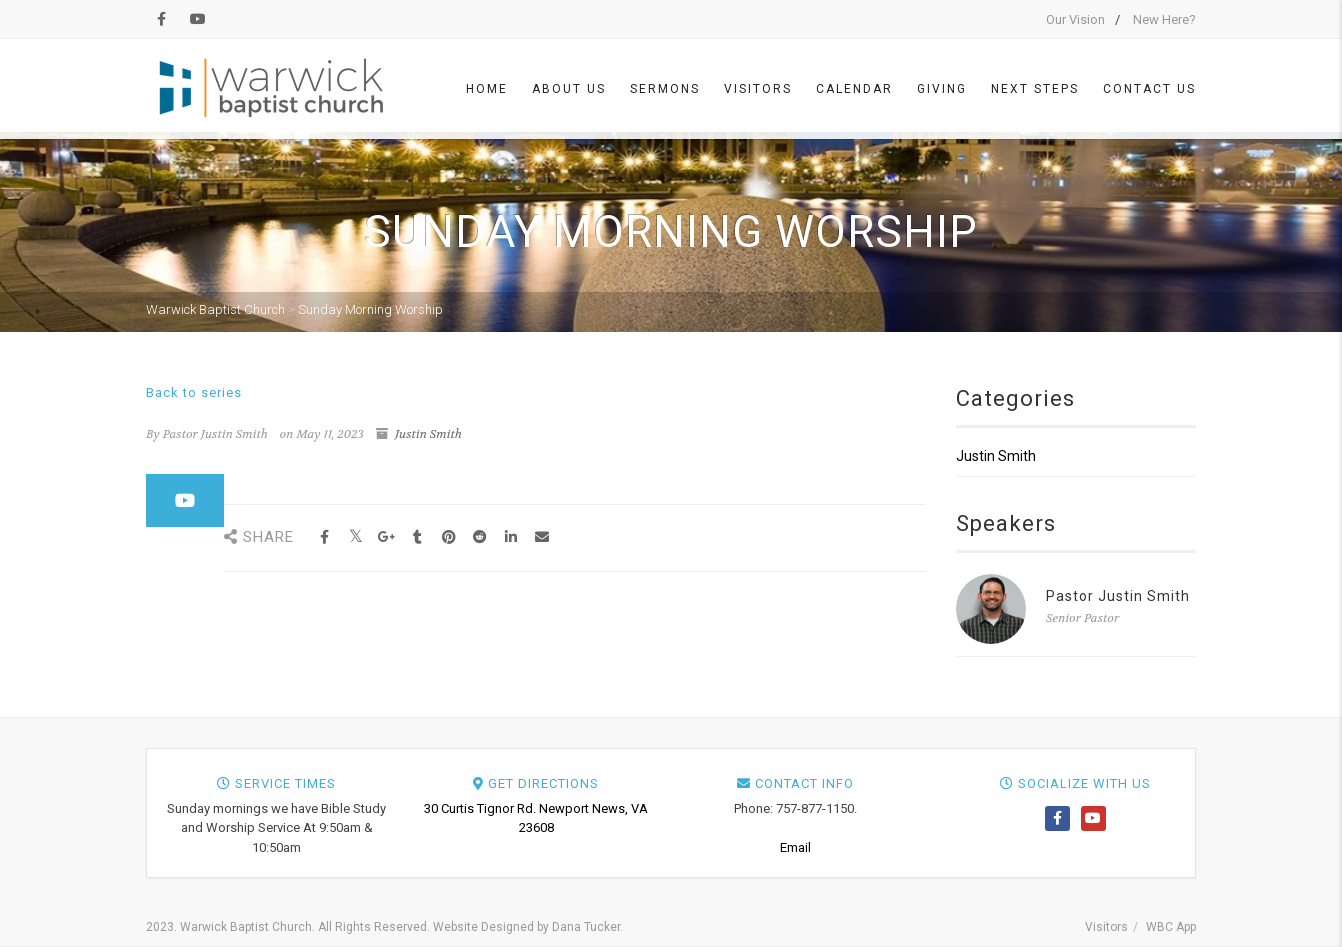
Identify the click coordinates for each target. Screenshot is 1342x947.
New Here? (1164, 19)
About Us (569, 89)
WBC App (1171, 927)
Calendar (854, 89)
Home (487, 89)
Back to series (194, 392)
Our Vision (1075, 19)
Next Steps (1035, 89)
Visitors (758, 89)
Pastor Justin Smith (1118, 596)
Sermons (665, 89)
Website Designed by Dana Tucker (526, 927)
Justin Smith (428, 434)
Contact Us (1149, 89)
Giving (942, 89)
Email (795, 847)
